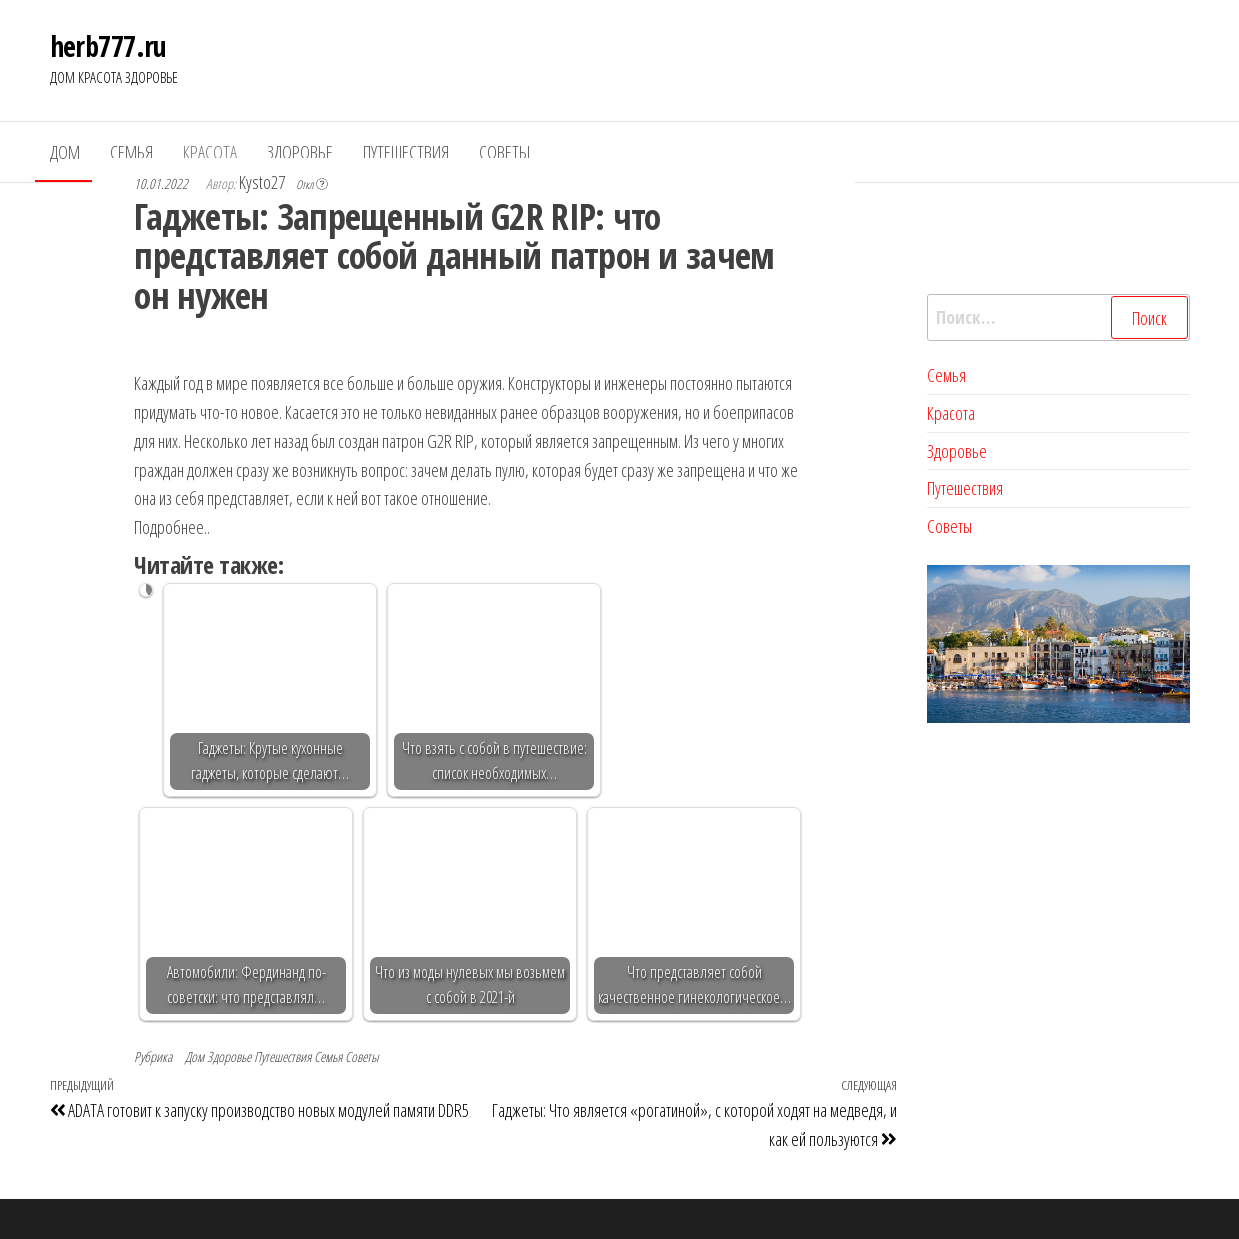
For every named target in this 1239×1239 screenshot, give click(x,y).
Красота (210, 152)
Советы (504, 152)
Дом (65, 152)
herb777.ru (108, 46)
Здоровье (300, 152)
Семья (131, 152)
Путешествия (406, 152)
